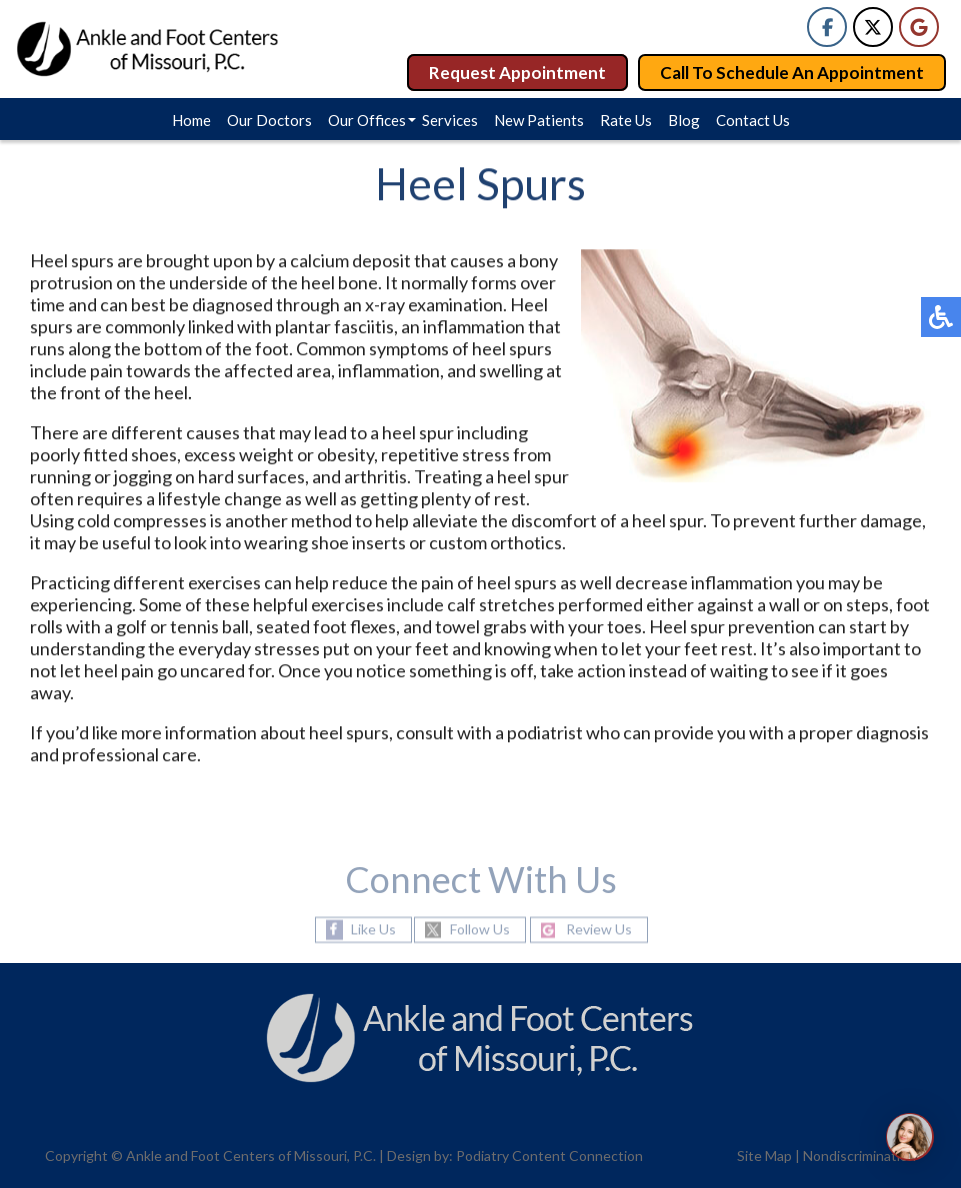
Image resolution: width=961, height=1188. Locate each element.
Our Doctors (269, 120)
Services (450, 120)
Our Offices (367, 120)
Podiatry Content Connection (549, 1155)
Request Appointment (517, 72)
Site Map (764, 1155)
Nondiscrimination (859, 1155)
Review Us (599, 929)
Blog (684, 120)
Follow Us (480, 929)
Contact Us (753, 120)
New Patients (539, 120)
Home (191, 120)
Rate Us (626, 120)
